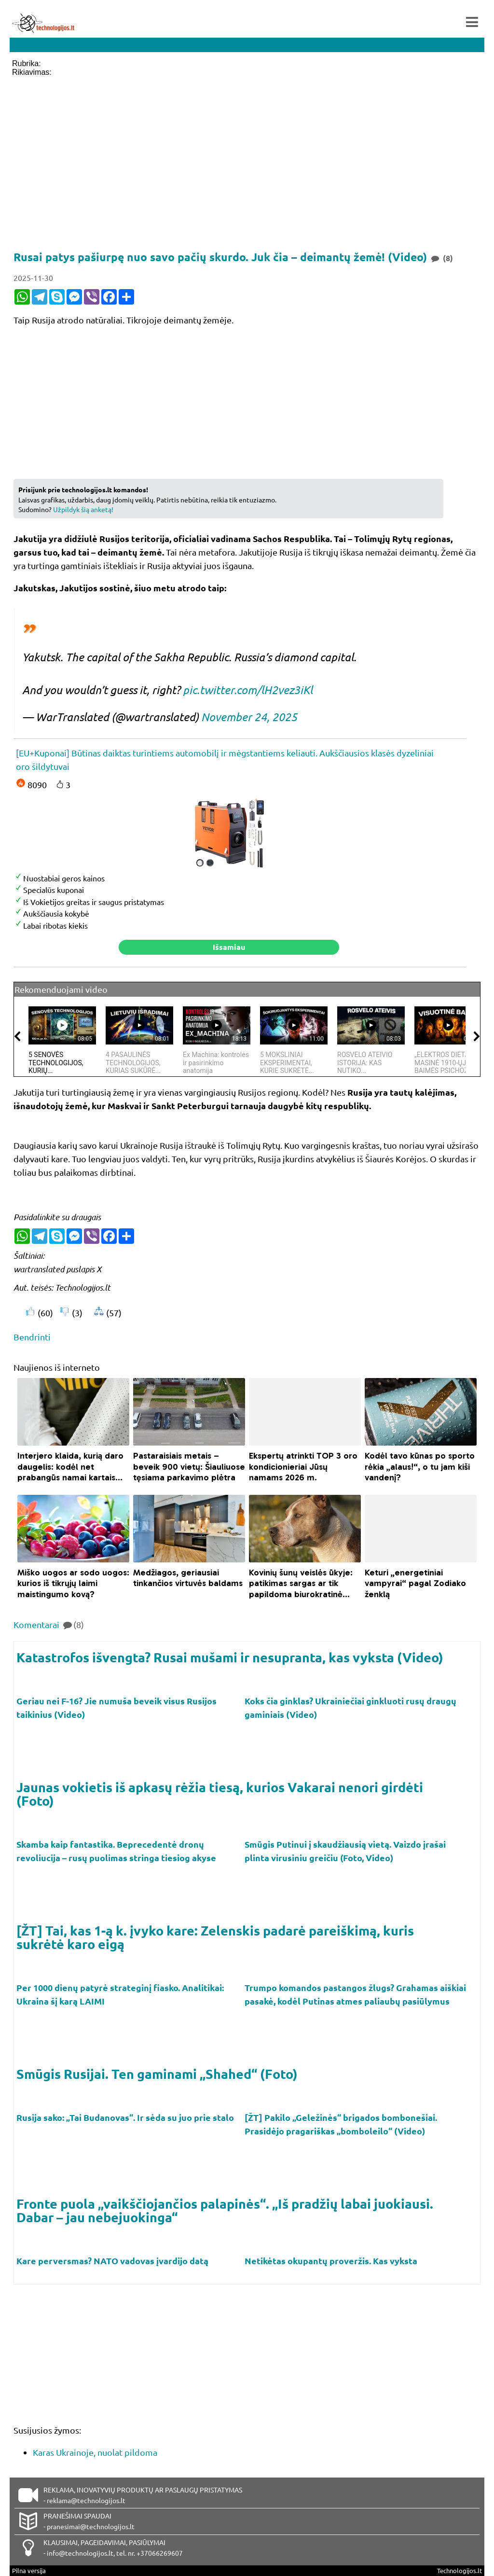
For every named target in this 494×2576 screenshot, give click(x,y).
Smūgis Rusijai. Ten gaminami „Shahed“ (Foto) (157, 2073)
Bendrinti (32, 1337)
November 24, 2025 (249, 717)
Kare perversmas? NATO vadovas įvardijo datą (113, 2260)
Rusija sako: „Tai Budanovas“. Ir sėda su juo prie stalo (126, 2117)
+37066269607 (160, 2552)
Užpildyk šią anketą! (83, 509)
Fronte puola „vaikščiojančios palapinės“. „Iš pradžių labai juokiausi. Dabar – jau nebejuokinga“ (224, 2210)
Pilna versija (29, 2570)
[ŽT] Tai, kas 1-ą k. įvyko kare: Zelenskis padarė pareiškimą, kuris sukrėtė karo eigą (215, 1936)
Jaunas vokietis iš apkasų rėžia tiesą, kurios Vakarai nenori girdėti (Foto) (219, 1793)
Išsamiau (229, 947)
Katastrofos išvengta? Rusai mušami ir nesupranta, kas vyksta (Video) (229, 1657)
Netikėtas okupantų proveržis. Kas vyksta (332, 2260)
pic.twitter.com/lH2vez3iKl (248, 689)
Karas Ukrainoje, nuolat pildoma (95, 2452)
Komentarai (49, 1624)
